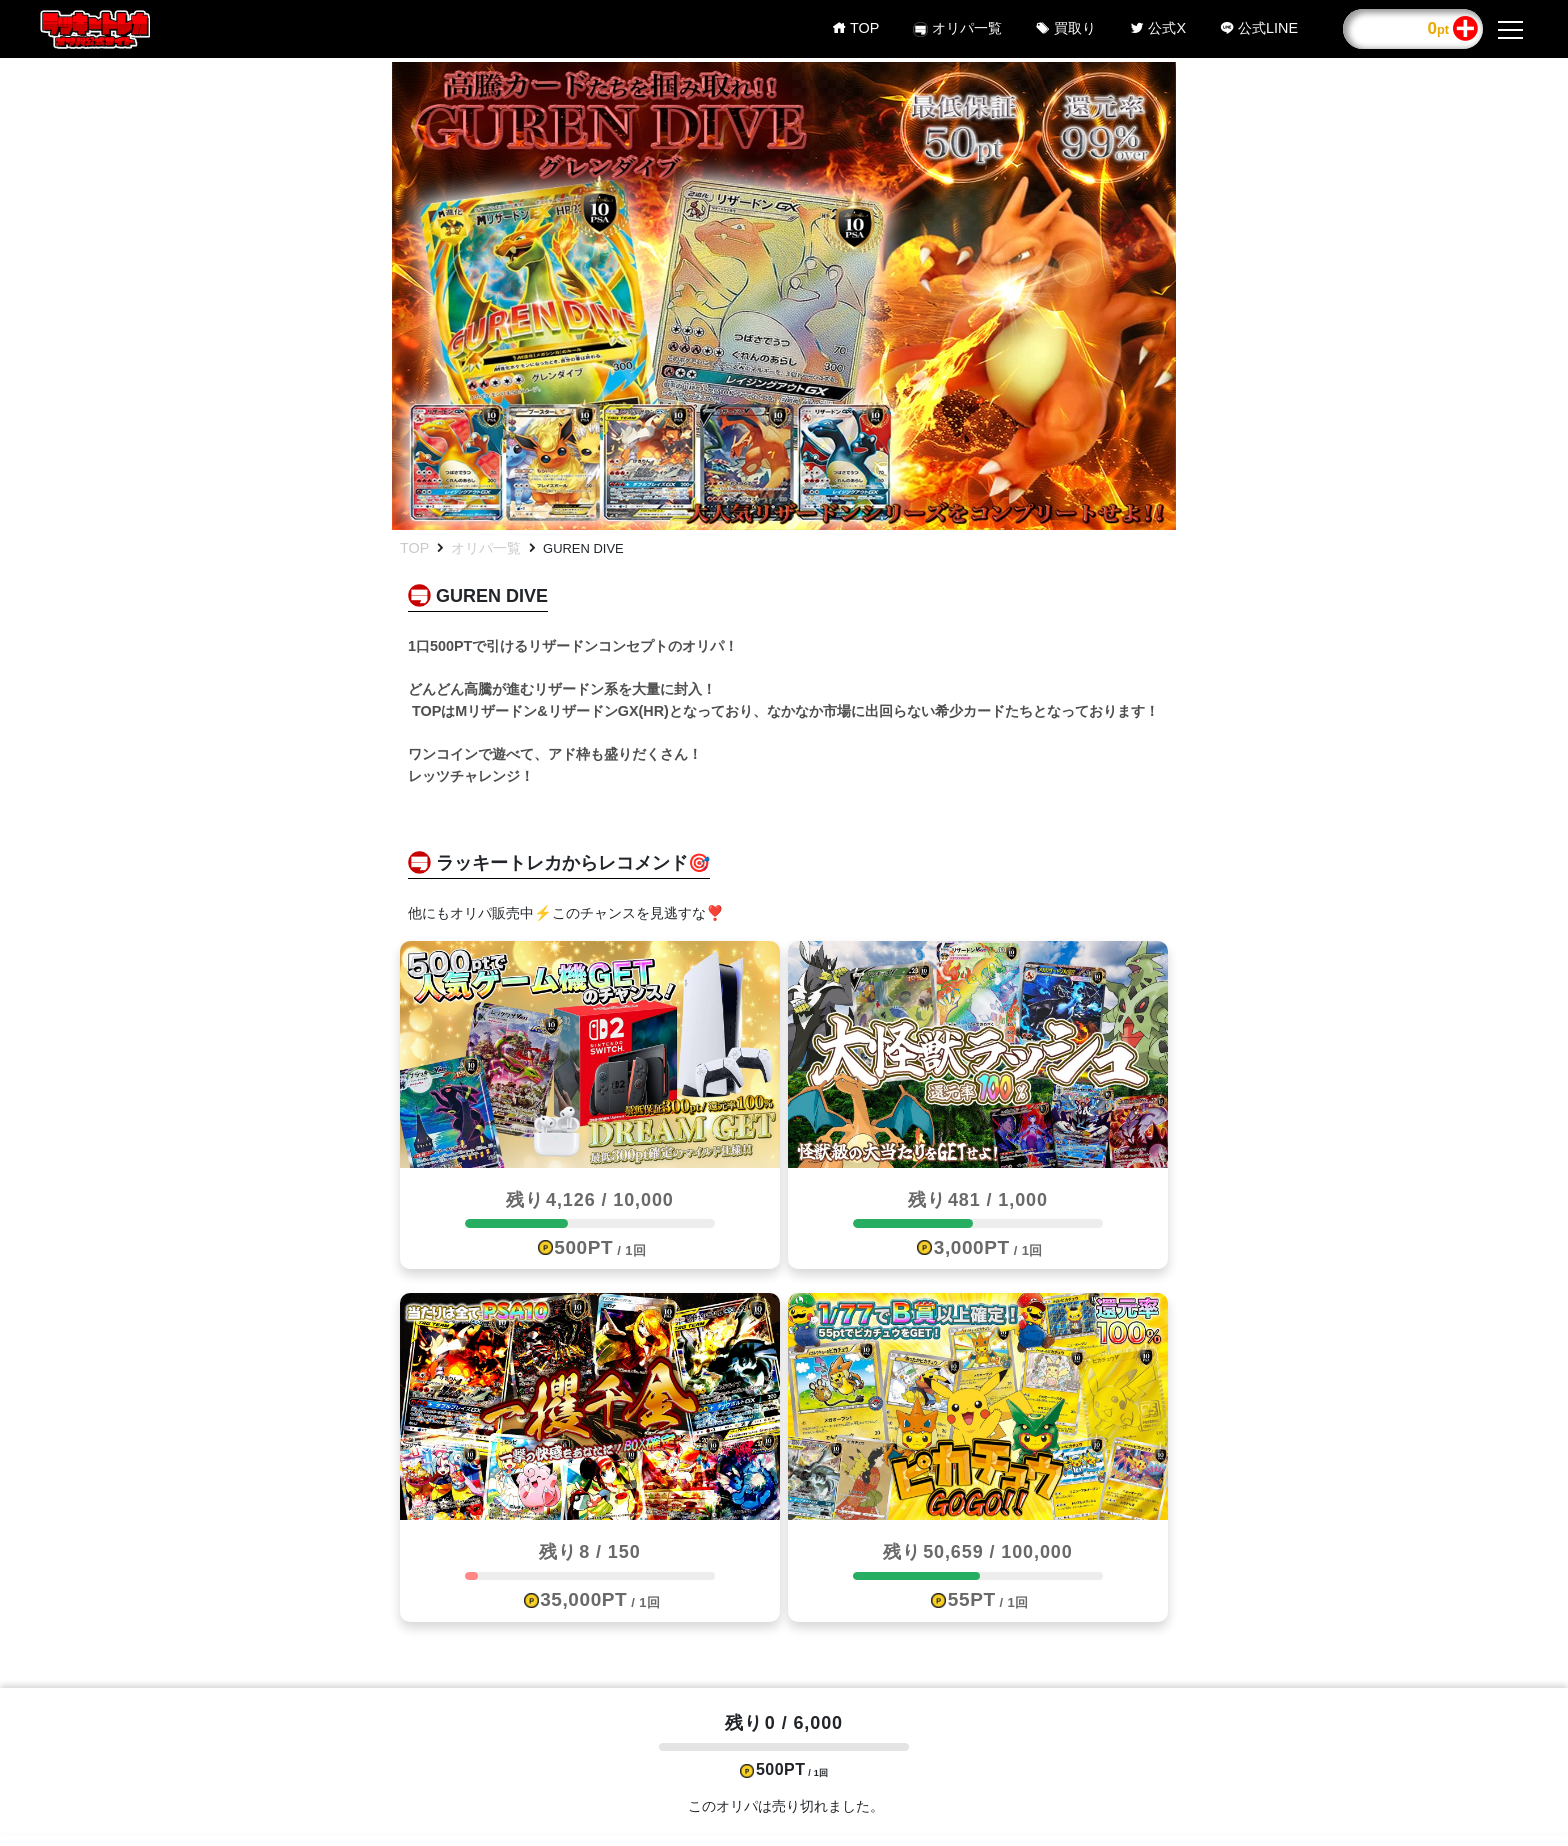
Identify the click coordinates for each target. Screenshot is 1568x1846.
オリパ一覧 (486, 548)
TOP (414, 548)
